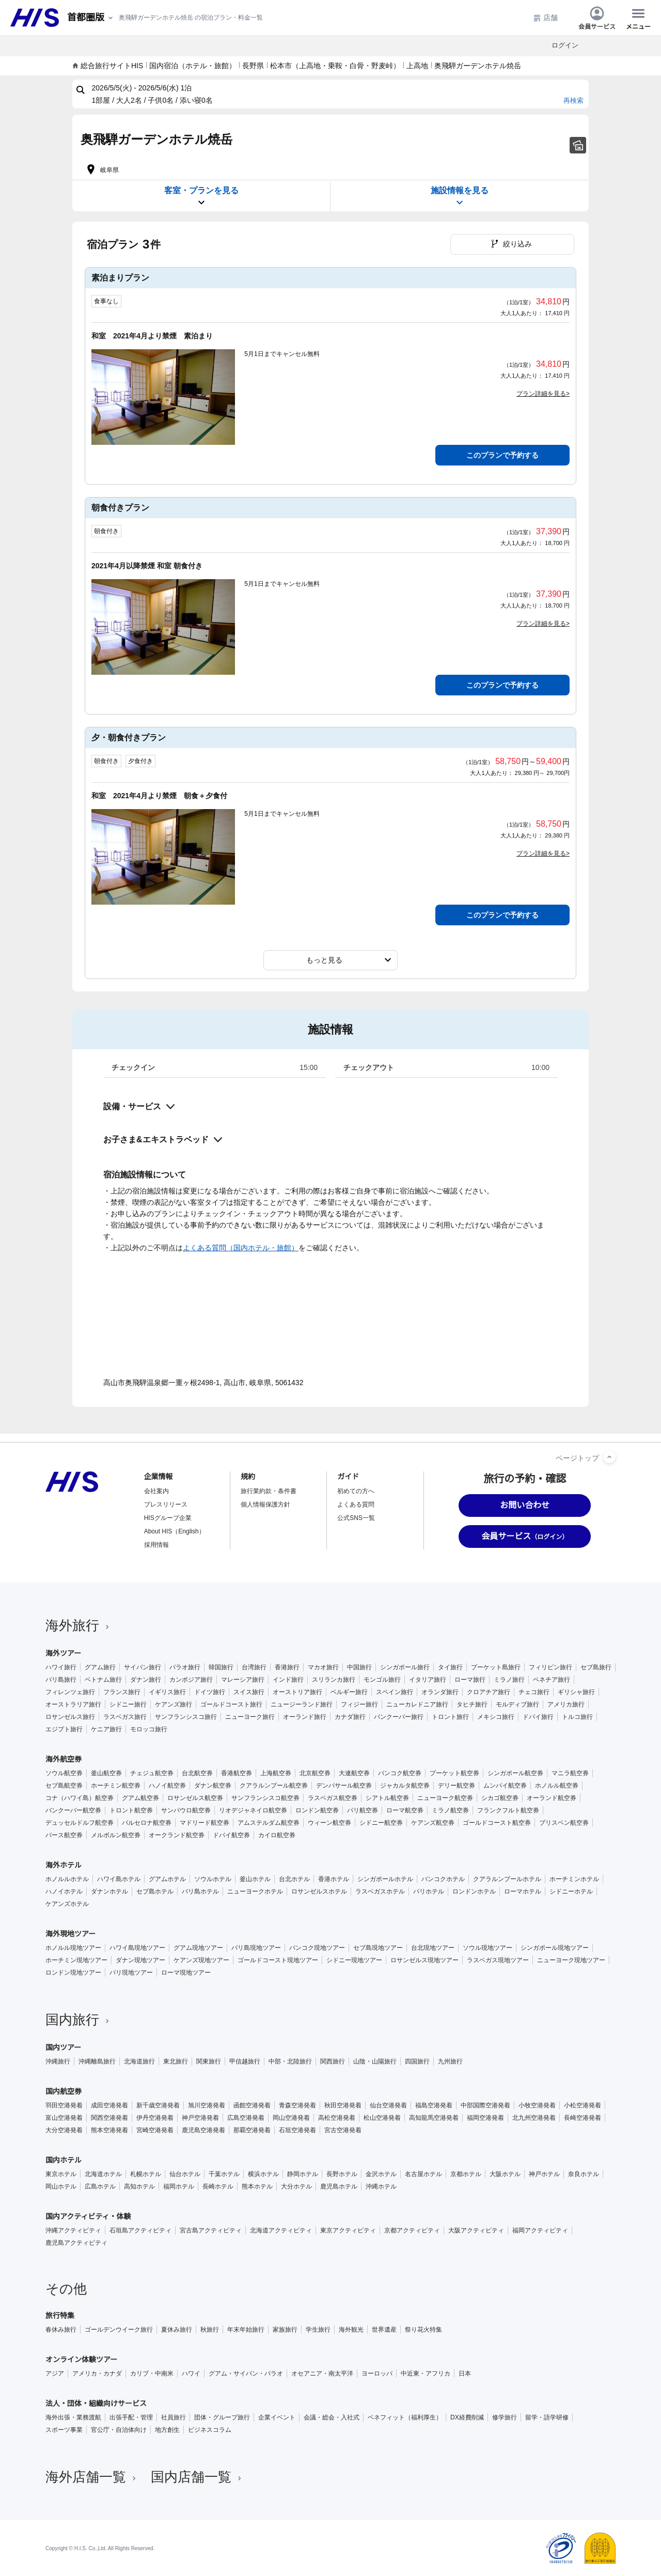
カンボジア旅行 (191, 1679)
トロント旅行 (450, 1716)
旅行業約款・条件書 (268, 1491)
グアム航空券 (140, 1798)
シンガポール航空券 (515, 1773)
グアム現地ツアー (198, 1947)
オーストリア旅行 (297, 1692)
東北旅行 (175, 2061)
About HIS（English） (174, 1531)
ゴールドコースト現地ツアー (278, 1960)
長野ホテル (341, 2174)
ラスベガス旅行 (125, 1716)
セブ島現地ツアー (378, 1947)
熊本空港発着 (109, 2130)
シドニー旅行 (128, 1704)
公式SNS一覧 (356, 1518)
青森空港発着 (297, 2105)
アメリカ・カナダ (97, 2373)
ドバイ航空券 (231, 1835)
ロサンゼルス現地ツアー (424, 1960)
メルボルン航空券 (115, 1835)
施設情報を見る (460, 196)
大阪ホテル (505, 2174)
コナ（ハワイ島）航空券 (79, 1798)
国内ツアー (63, 2047)
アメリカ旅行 (566, 1704)
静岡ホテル (302, 2174)
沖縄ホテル (381, 2186)
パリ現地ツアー (131, 1972)
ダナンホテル (109, 1891)
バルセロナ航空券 (146, 1822)
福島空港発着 (433, 2105)
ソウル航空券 (64, 1773)
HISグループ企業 (168, 1518)
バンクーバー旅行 (398, 1716)
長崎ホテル (217, 2186)
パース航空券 (64, 1835)
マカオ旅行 (323, 1667)
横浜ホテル (263, 2174)
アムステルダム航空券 (269, 1822)
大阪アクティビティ (476, 2230)
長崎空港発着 (582, 2117)
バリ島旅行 (60, 1679)
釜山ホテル (255, 1879)
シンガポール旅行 (405, 1667)
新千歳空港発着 (158, 2105)
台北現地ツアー (432, 1947)
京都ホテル (465, 2174)
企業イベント (276, 2417)
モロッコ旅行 (148, 1729)
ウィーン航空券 (329, 1822)
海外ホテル (63, 1865)
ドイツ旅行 (209, 1692)
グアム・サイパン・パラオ (246, 2373)
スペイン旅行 (394, 1692)
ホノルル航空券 (556, 1785)
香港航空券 (236, 1773)
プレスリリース (165, 1504)
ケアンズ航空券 (432, 1822)
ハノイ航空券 (167, 1785)
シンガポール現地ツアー (555, 1947)
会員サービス (597, 17)
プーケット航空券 (454, 1773)
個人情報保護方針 (265, 1504)
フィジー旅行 (359, 1704)
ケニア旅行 (106, 1729)
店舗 (545, 17)
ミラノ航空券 (450, 1810)
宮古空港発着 (342, 2130)
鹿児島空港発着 (203, 2130)
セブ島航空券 (64, 1785)
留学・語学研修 (547, 2417)
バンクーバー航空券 (73, 1810)
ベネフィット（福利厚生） (405, 2417)
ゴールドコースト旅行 (231, 1704)
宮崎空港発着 (155, 2130)
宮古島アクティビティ (211, 2230)
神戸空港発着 (200, 2117)
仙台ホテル (184, 2174)
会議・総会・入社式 (331, 2417)
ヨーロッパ (376, 2373)
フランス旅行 (121, 1692)
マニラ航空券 (570, 1773)
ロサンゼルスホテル (319, 1891)
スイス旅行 (248, 1692)
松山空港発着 (382, 2117)
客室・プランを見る (201, 196)
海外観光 (351, 2329)
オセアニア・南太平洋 (322, 2373)
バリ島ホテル (200, 1891)
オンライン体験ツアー (81, 2359)
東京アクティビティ (348, 2230)
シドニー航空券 (381, 1822)
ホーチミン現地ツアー (76, 1960)
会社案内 (156, 1491)
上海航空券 (275, 1773)
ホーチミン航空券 (115, 1785)
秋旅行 (209, 2329)
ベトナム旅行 (103, 1679)
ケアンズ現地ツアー (201, 1960)
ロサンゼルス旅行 (70, 1716)
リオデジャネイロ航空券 (253, 1810)
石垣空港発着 (297, 2130)
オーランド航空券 (551, 1798)
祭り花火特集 (423, 2329)
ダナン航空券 (212, 1785)
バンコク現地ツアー (317, 1947)
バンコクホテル (443, 1879)
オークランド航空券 (176, 1835)
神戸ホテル (544, 2174)
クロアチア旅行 (488, 1692)
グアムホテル (167, 1879)
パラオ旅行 (184, 1667)
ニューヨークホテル (255, 1891)
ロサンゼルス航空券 (195, 1798)
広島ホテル (100, 2186)
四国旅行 (417, 2061)
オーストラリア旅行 (73, 1704)
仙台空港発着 (388, 2105)
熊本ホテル (257, 2186)
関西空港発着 (109, 2117)
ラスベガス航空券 (332, 1798)
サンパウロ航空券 (186, 1810)
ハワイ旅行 (60, 1667)
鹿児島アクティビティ (76, 2242)
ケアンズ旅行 (173, 1704)
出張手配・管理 (131, 2417)
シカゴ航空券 (499, 1798)
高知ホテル (139, 2186)
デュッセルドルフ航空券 (79, 1822)
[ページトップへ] (609, 1457)
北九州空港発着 (534, 2117)
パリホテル (428, 1891)
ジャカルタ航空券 (405, 1785)
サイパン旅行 (142, 1667)
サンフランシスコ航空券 (265, 1798)
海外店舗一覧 (91, 2477)
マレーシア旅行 (242, 1679)
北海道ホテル (103, 2174)
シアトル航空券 (387, 1798)
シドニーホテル (571, 1891)
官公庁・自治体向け (119, 2429)
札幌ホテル (145, 2174)
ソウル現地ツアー (487, 1947)
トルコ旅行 (577, 1716)
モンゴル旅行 (382, 1679)
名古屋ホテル (423, 2174)
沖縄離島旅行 (97, 2061)
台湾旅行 (254, 1667)
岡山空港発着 (291, 2117)
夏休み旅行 (176, 2329)
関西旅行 (332, 2061)
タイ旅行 (450, 1667)
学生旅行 (318, 2329)
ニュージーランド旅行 (302, 1704)
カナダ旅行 (350, 1716)
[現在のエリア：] (91, 18)
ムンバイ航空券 (505, 1785)
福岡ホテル (178, 2186)
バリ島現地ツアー (256, 1947)
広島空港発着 (245, 2117)
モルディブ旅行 (517, 1704)
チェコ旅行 (533, 1692)
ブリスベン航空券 (564, 1822)
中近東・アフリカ (425, 2373)
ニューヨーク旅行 (250, 1716)
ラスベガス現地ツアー (498, 1960)
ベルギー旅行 (349, 1692)
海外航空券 (63, 1759)
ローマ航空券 (404, 1810)
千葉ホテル (224, 2174)
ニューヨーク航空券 (445, 1798)
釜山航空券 (106, 1773)
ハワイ (191, 2373)
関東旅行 (208, 2061)
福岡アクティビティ (540, 2230)
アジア (54, 2373)
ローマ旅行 (469, 1679)
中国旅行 (359, 1667)
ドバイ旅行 (538, 1716)
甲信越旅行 (244, 2061)
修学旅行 (504, 2417)
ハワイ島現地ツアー (137, 1947)
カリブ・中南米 (152, 2373)
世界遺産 (384, 2329)
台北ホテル (294, 1879)
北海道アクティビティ (281, 2230)
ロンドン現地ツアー (73, 1972)
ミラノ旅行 (509, 1679)
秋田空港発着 (342, 2105)
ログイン (565, 45)
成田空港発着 (109, 2105)
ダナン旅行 (145, 1679)
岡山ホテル (60, 2186)
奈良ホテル (583, 2174)
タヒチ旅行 (472, 1704)
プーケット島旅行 (496, 1667)
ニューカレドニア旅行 (417, 1704)
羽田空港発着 (64, 2105)
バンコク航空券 (399, 1773)
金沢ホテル (381, 2174)
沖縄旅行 (57, 2061)
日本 (465, 2373)
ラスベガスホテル (380, 1891)
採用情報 (156, 1544)
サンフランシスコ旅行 (186, 1716)
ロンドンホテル (474, 1891)
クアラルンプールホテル (507, 1879)
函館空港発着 (252, 2105)
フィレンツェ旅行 (70, 1692)
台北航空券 (197, 1773)
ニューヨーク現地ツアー (571, 1960)
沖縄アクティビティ (73, 2230)
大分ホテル (296, 2186)
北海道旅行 (139, 2061)
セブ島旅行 (595, 1667)
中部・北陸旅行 (290, 2061)
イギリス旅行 (167, 1692)
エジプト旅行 (64, 1729)
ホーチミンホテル (574, 1879)
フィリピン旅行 (550, 1667)
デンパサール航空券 (344, 1785)
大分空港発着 (64, 2130)
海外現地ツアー (70, 1934)
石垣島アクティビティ (140, 2230)
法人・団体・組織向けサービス (96, 2403)
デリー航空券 (456, 1785)
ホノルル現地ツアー (73, 1947)
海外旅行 (78, 1625)
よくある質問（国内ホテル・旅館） (240, 1248)
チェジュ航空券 (152, 1773)
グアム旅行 (100, 1667)
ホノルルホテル (67, 1879)
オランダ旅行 (440, 1692)
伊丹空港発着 (155, 2117)
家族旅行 (285, 2329)
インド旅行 (288, 1679)
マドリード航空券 (204, 1822)
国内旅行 (78, 2019)
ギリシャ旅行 (576, 1692)
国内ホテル (63, 2160)
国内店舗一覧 (197, 2477)
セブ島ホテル (155, 1891)
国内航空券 (63, 2091)
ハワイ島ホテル (118, 1879)
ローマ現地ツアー (186, 1972)
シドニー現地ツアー (354, 1960)
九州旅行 (450, 2061)
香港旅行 (287, 1667)
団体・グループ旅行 (222, 2417)
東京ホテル (60, 2174)
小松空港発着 (582, 2105)
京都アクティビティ (412, 2230)
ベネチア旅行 (551, 1679)
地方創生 (167, 2429)
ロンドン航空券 (317, 1810)
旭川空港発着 (206, 2105)
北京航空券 (315, 1773)
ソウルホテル (212, 1879)
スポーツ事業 (64, 2429)
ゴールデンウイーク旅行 (119, 2329)
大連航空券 (354, 1773)
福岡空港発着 (485, 2117)
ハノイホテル (64, 1891)
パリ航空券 (362, 1810)
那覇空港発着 (252, 2130)
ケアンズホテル (67, 1903)
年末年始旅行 (245, 2329)
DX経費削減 (467, 2417)
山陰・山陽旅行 (375, 2061)
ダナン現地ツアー (140, 1960)
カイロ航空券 (276, 1835)
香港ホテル (333, 1879)
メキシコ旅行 (495, 1716)
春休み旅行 (60, 2329)
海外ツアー (63, 1653)
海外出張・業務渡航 (73, 2417)
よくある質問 (355, 1504)
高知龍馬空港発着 (434, 2117)
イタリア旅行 (427, 1679)
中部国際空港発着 (485, 2105)
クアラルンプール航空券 (274, 1785)
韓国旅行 (221, 1667)
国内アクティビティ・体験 (88, 2216)
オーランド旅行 (304, 1716)
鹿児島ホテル (338, 2186)
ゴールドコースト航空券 (497, 1822)
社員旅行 (173, 2417)
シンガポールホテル (385, 1879)
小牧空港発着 (537, 2105)
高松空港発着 (336, 2117)
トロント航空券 (131, 1810)
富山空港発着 (64, 2117)
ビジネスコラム (209, 2429)
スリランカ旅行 (333, 1679)
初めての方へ (355, 1491)
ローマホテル (522, 1891)
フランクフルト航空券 (508, 1810)
